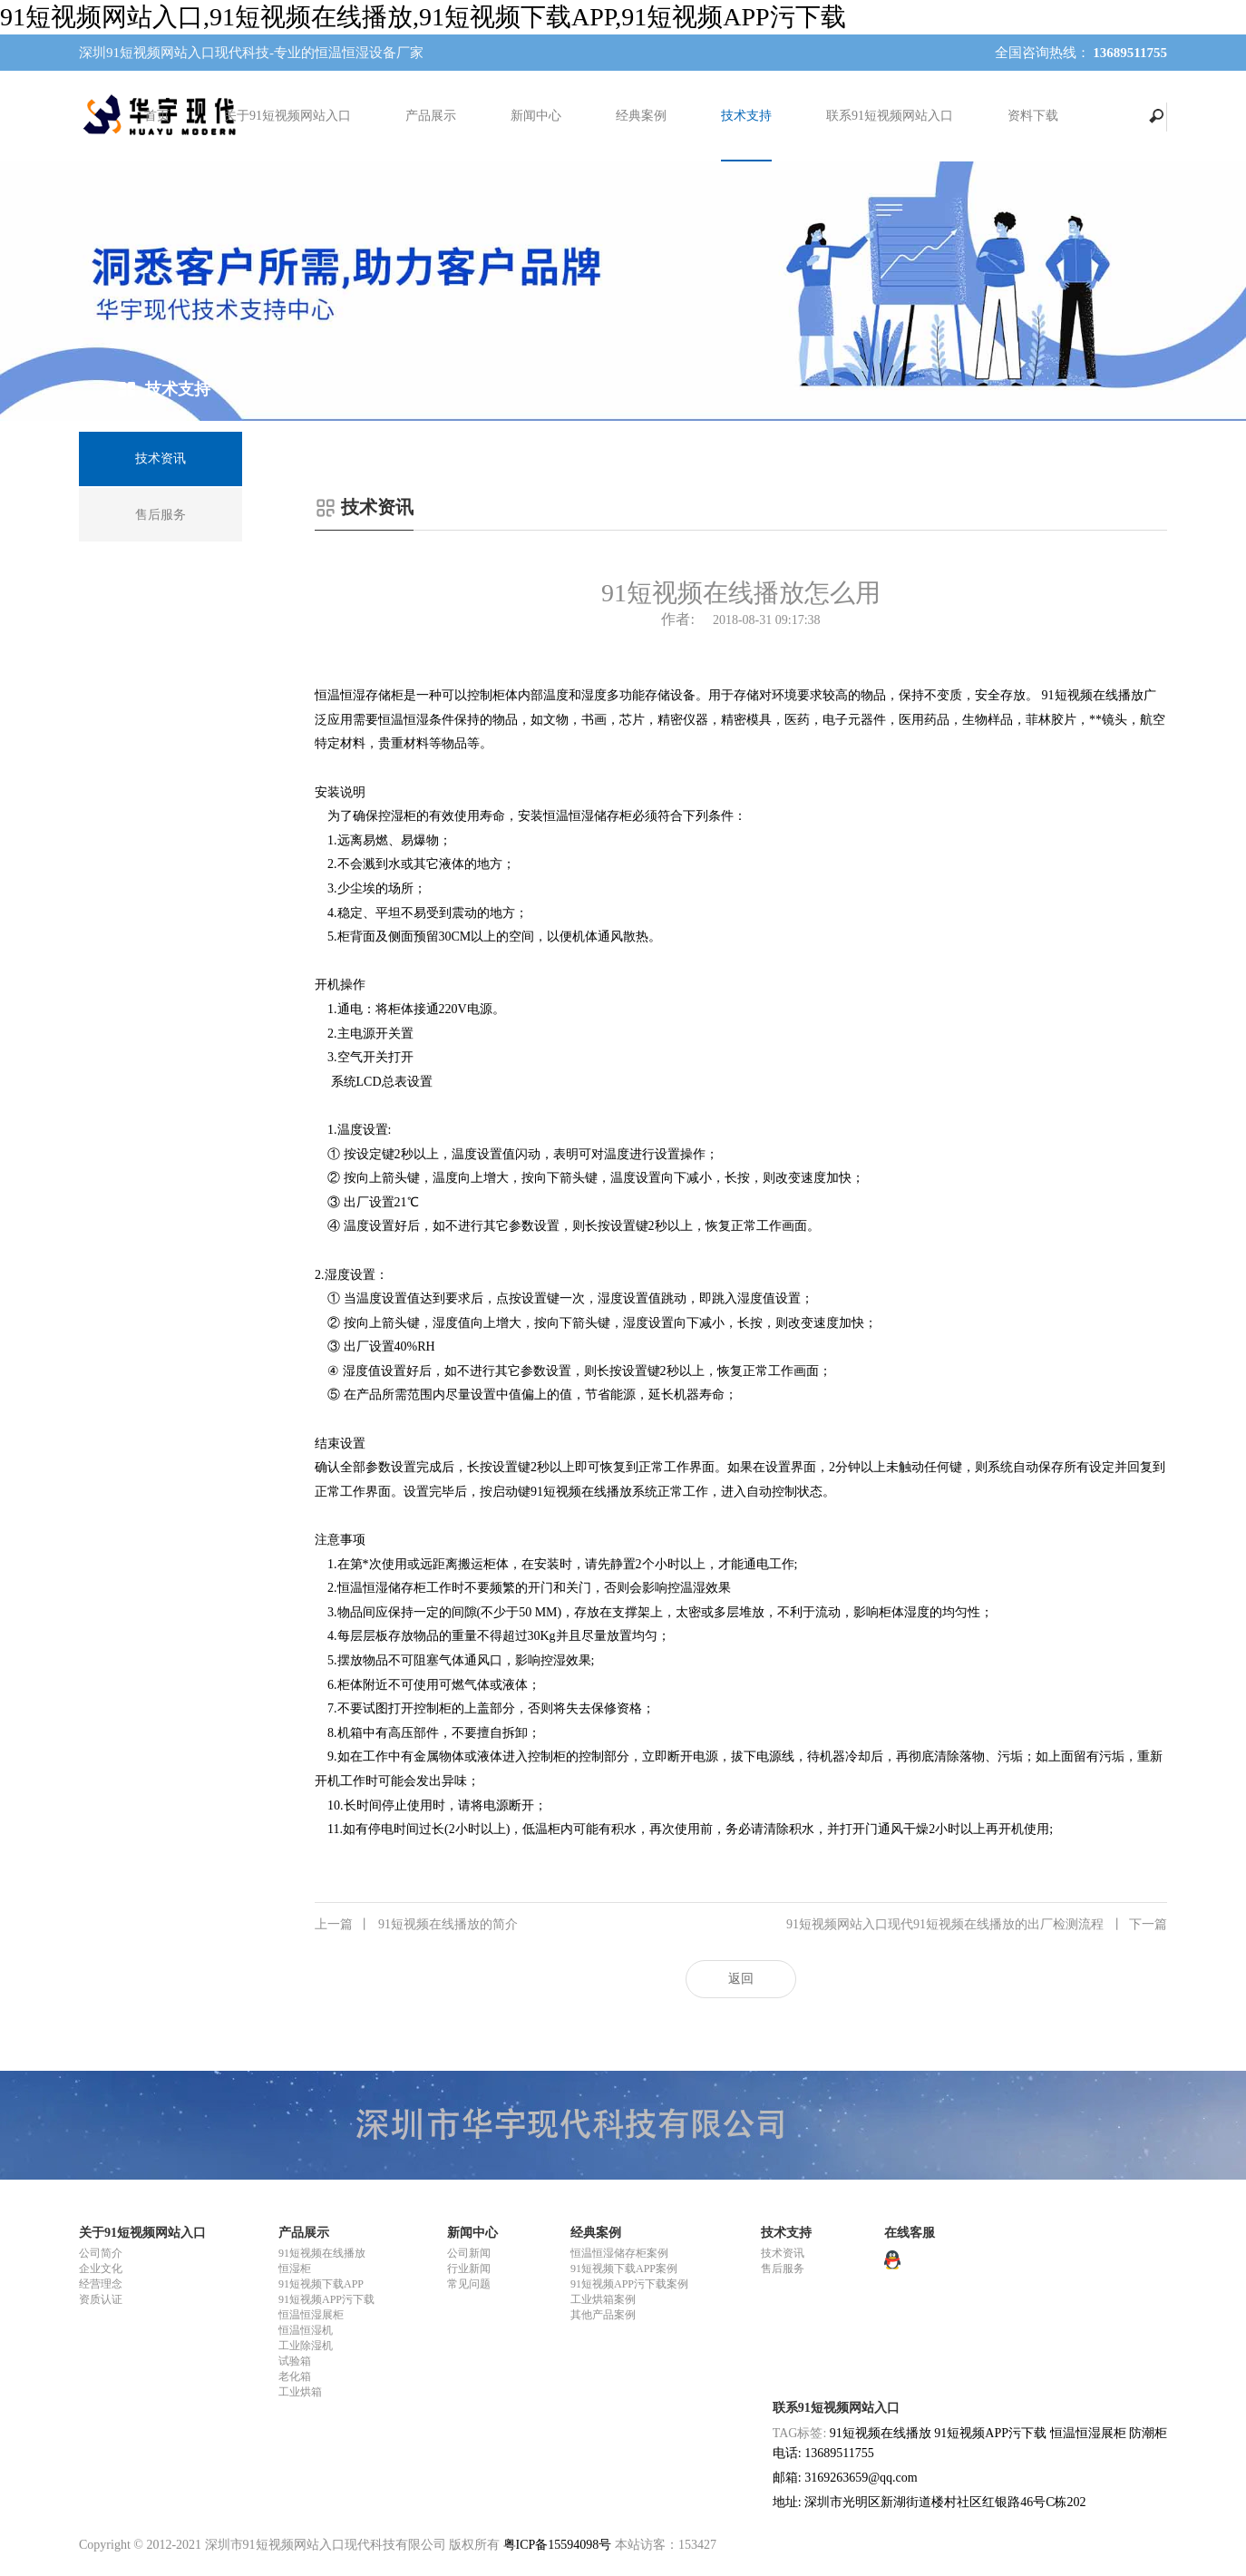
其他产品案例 (603, 2314)
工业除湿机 (305, 2345)
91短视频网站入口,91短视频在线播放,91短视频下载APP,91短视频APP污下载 (423, 17)
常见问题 (469, 2284)
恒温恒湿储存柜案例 (619, 2253)
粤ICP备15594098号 (557, 2545)
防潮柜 (1148, 2433)
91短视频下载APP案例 (623, 2268)
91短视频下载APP (321, 2284)
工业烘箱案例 (603, 2299)
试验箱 (294, 2361)
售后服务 (782, 2268)
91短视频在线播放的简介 (416, 1925)
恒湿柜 (294, 2268)
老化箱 (294, 2376)
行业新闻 (469, 2268)
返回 (741, 1979)
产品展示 (430, 115)
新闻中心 (536, 115)
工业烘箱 (300, 2392)
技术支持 (746, 115)
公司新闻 (469, 2253)
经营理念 (100, 2284)
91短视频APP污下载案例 (629, 2284)
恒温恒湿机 (305, 2330)
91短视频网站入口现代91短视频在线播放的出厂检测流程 (976, 1925)
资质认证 (100, 2299)
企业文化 (100, 2268)
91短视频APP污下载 (326, 2299)
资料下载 (1033, 115)
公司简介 (100, 2253)
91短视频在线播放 (321, 2253)
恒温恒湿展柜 (311, 2314)
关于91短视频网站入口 (287, 115)
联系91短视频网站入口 (889, 115)
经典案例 (641, 115)
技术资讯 (782, 2253)
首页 (157, 115)
